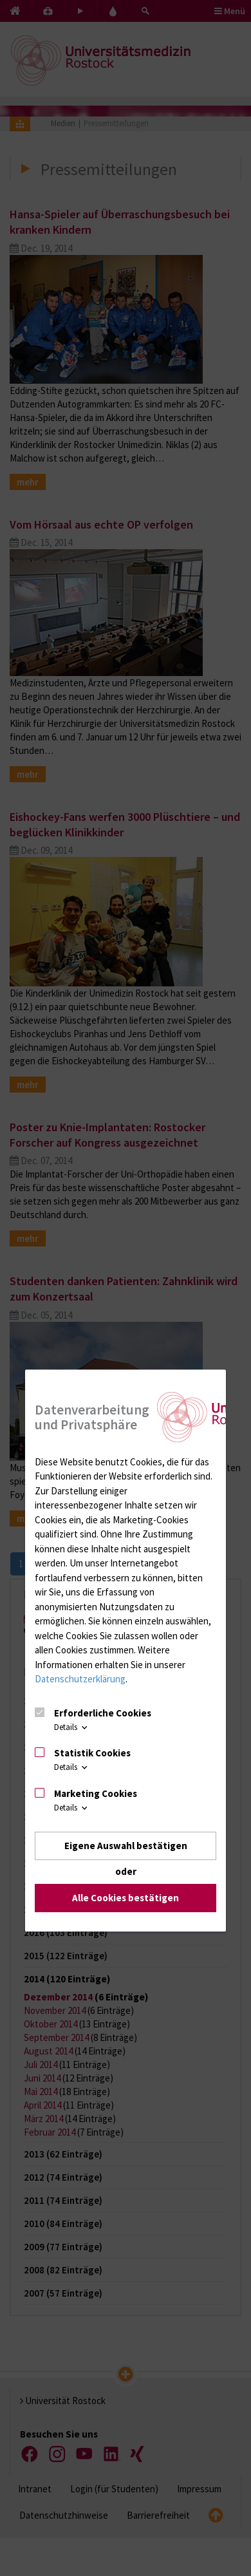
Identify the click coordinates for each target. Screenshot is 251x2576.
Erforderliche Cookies (102, 1713)
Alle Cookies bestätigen (125, 1898)
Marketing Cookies (95, 1793)
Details (71, 1727)
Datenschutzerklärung (80, 1679)
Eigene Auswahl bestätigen (125, 1845)
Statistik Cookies (92, 1753)
